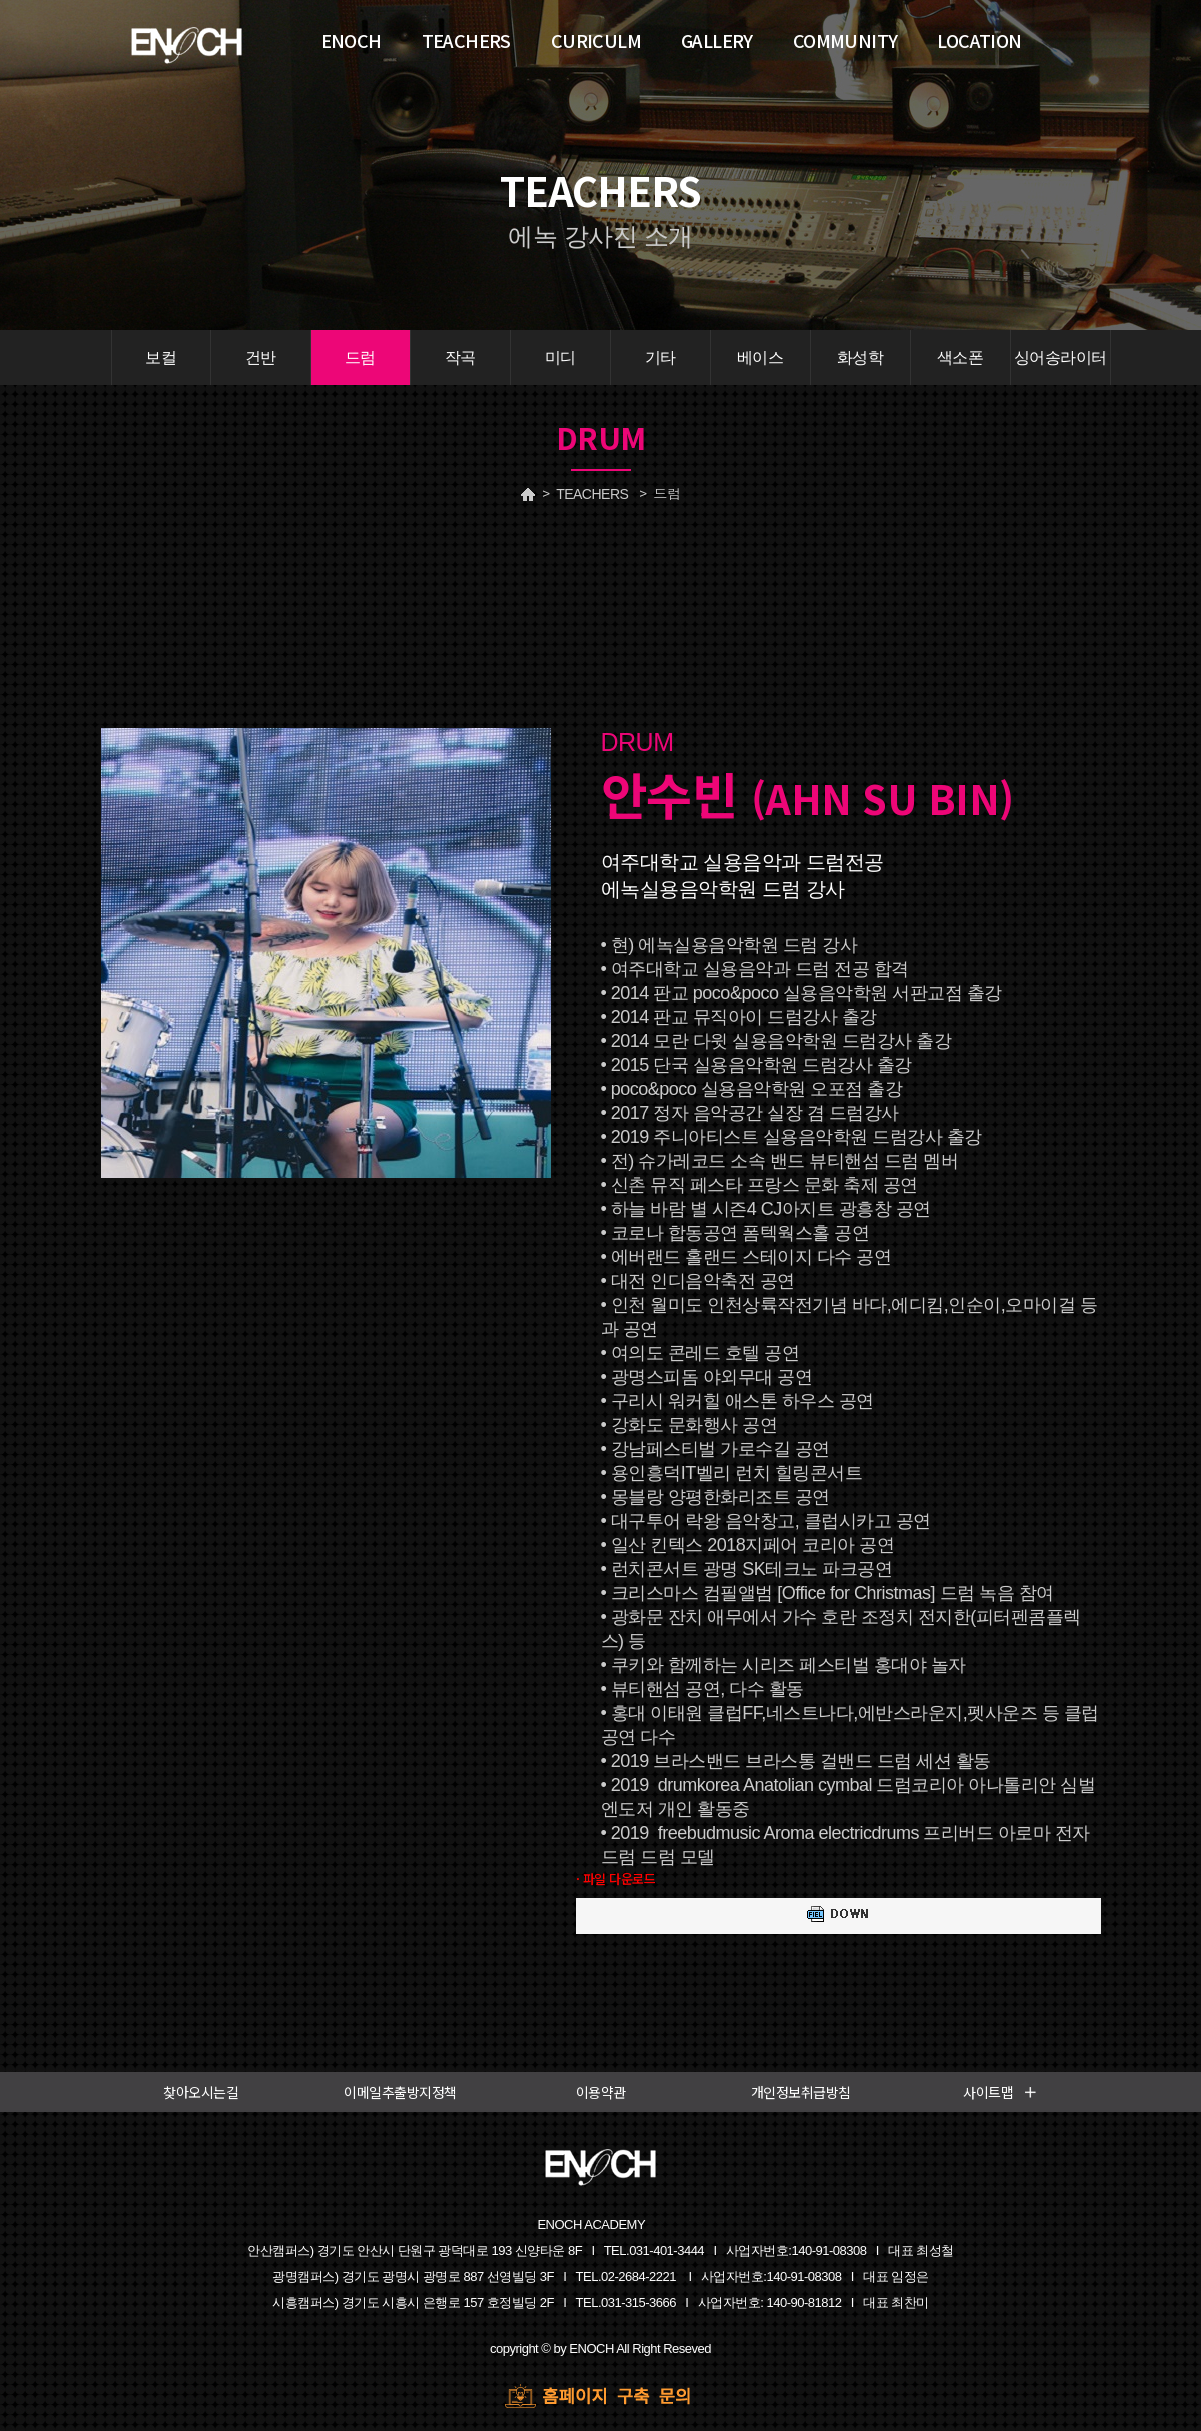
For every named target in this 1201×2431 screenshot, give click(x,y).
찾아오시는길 (200, 2092)
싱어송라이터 (1060, 357)
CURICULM (596, 40)
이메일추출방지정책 (400, 2092)
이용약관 (601, 2092)
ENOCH (351, 40)
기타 (660, 357)
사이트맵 (1000, 2092)
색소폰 (960, 357)
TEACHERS (592, 494)
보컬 (160, 357)
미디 (560, 357)
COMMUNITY (845, 40)
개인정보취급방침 (801, 2092)
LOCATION (979, 40)
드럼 (360, 357)
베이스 (760, 357)
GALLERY (717, 40)
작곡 (460, 357)
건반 (260, 357)
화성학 (860, 357)
